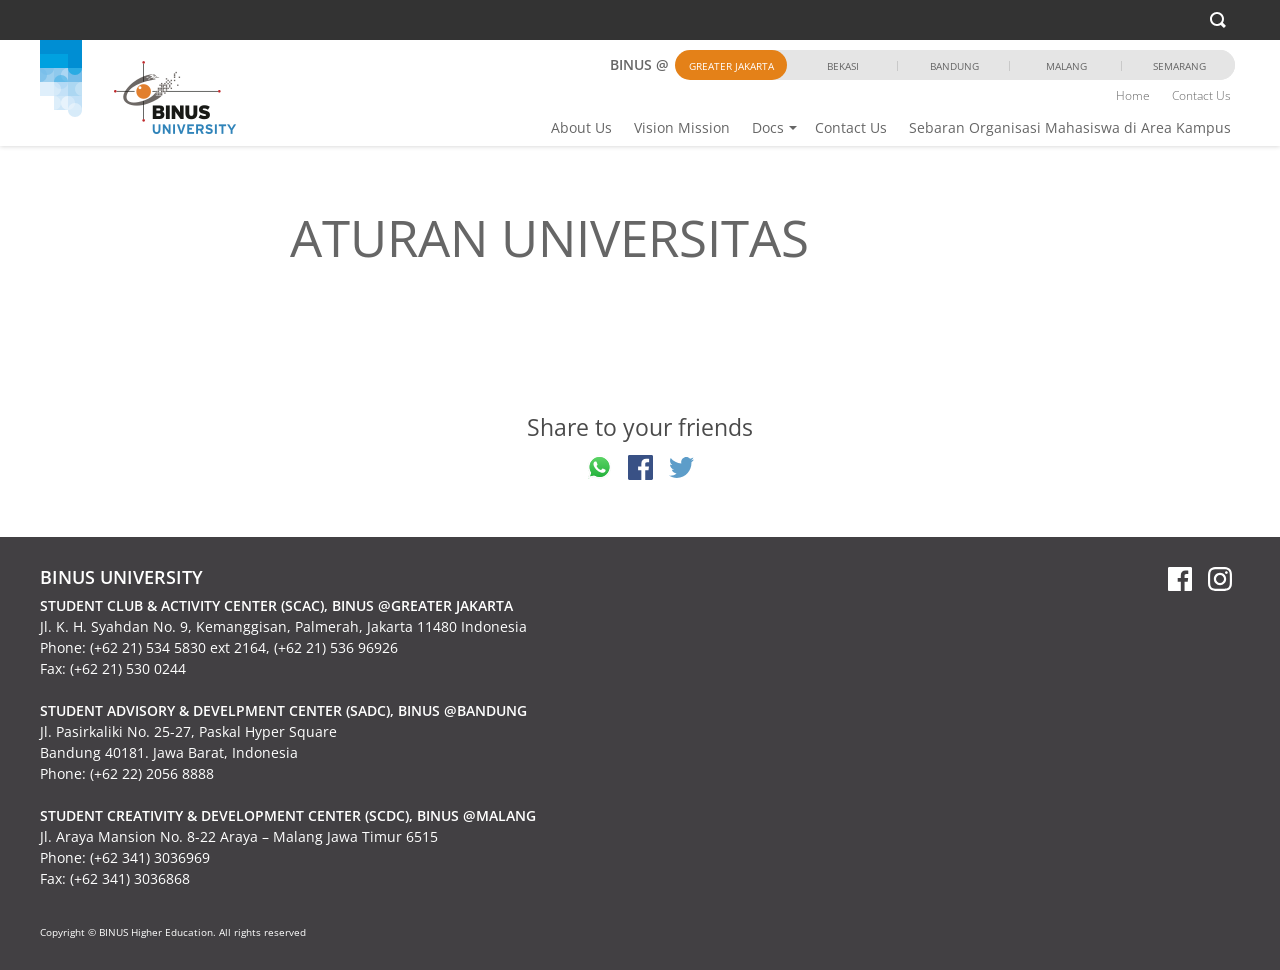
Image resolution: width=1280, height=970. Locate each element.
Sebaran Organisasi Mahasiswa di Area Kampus (1070, 127)
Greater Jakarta (731, 66)
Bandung (954, 66)
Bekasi (843, 66)
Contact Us (851, 127)
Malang (1066, 66)
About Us (581, 127)
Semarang (1179, 66)
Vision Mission (682, 127)
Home (1133, 95)
